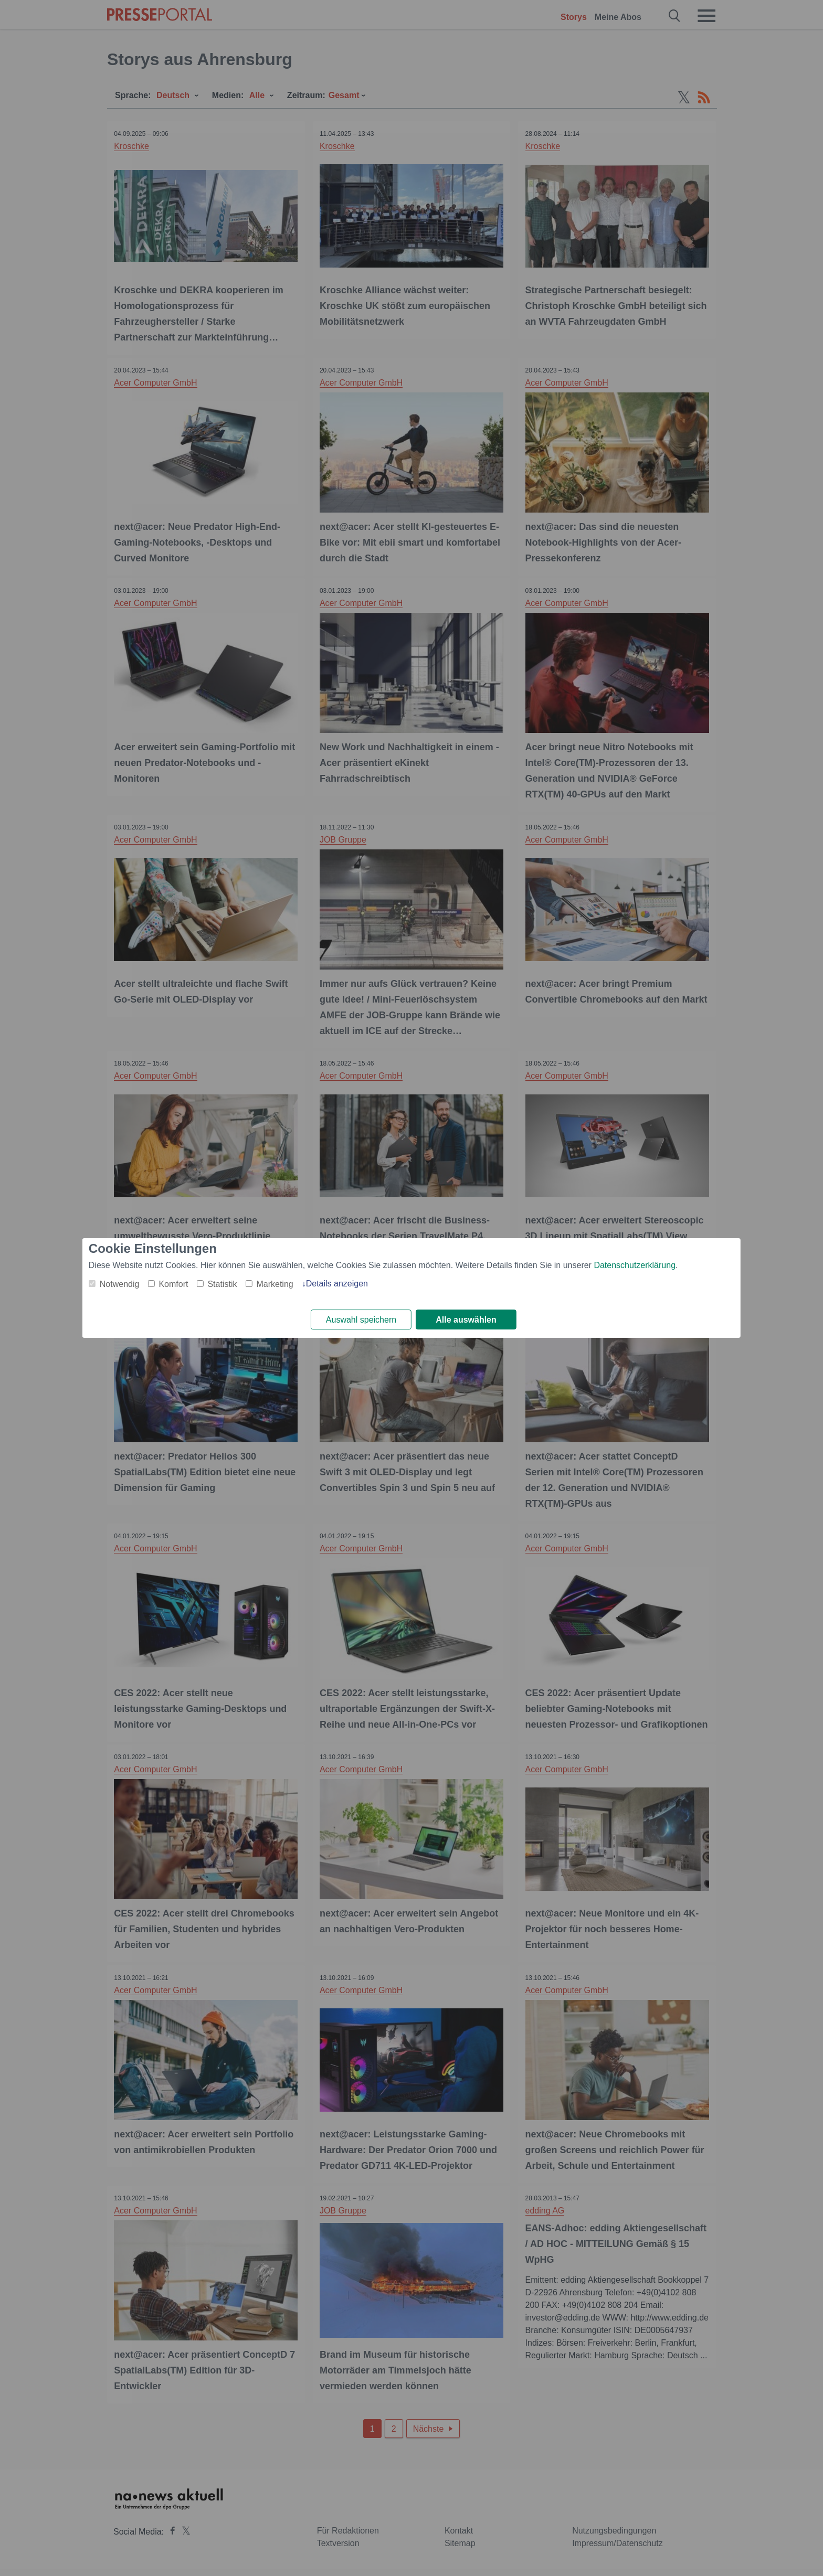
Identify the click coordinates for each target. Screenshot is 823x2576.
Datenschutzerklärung (635, 1264)
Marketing (274, 1283)
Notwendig (120, 1283)
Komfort (173, 1283)
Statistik (222, 1283)
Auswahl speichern (361, 1319)
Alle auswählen (466, 1319)
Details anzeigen (337, 1283)
